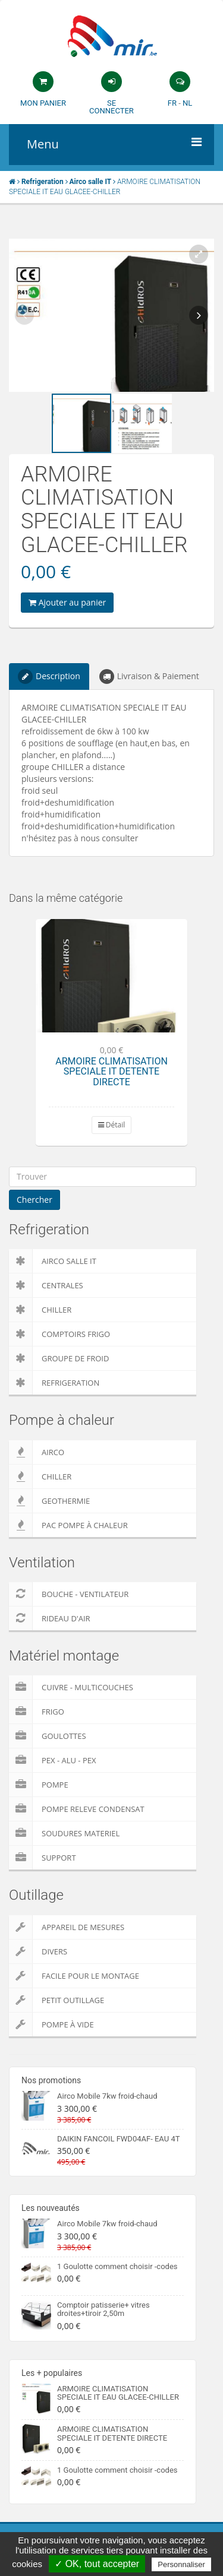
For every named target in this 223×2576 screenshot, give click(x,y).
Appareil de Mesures (66, 1927)
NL (187, 103)
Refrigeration (54, 1383)
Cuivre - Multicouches (71, 1687)
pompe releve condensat (77, 1809)
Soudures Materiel (64, 1833)
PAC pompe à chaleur (68, 1525)
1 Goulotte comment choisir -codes (117, 2266)
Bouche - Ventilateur (68, 1594)
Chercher (34, 1199)
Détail (111, 1125)
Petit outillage (56, 2000)
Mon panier (43, 103)
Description (49, 676)
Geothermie (49, 1501)
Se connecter (111, 107)
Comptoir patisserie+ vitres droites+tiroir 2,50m (103, 2309)
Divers (38, 1951)
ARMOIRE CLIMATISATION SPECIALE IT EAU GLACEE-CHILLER (118, 2392)
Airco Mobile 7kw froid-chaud (107, 2096)
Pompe (38, 1784)
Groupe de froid (59, 1358)
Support (42, 1858)
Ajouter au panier (67, 602)
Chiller (40, 1310)
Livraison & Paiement (149, 676)
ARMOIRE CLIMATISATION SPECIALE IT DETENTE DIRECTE (111, 1072)
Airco (36, 1452)
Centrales (46, 1285)
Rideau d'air (49, 1618)
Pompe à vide (51, 2024)
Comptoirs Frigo (59, 1334)
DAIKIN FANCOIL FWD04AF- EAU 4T (118, 2138)
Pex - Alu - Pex (52, 1760)
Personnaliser (181, 2564)
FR (172, 103)
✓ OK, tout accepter (97, 2564)
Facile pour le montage (74, 1976)
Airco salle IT (52, 1261)
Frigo (36, 1711)
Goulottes (47, 1736)
